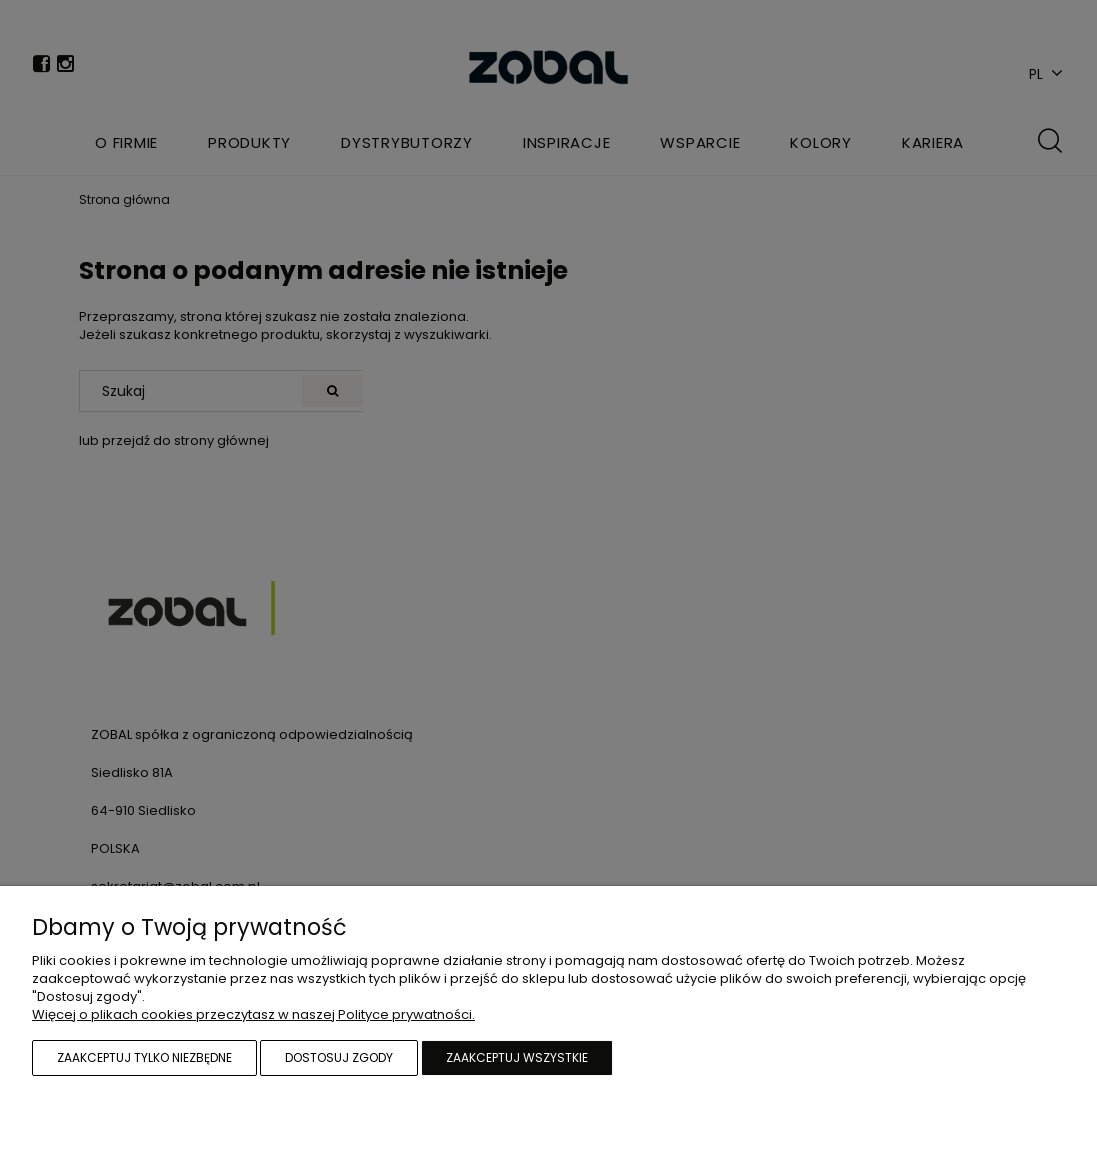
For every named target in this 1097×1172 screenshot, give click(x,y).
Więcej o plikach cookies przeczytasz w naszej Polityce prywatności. (253, 1014)
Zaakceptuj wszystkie (517, 1057)
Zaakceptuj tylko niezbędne (144, 1057)
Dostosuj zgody (339, 1057)
